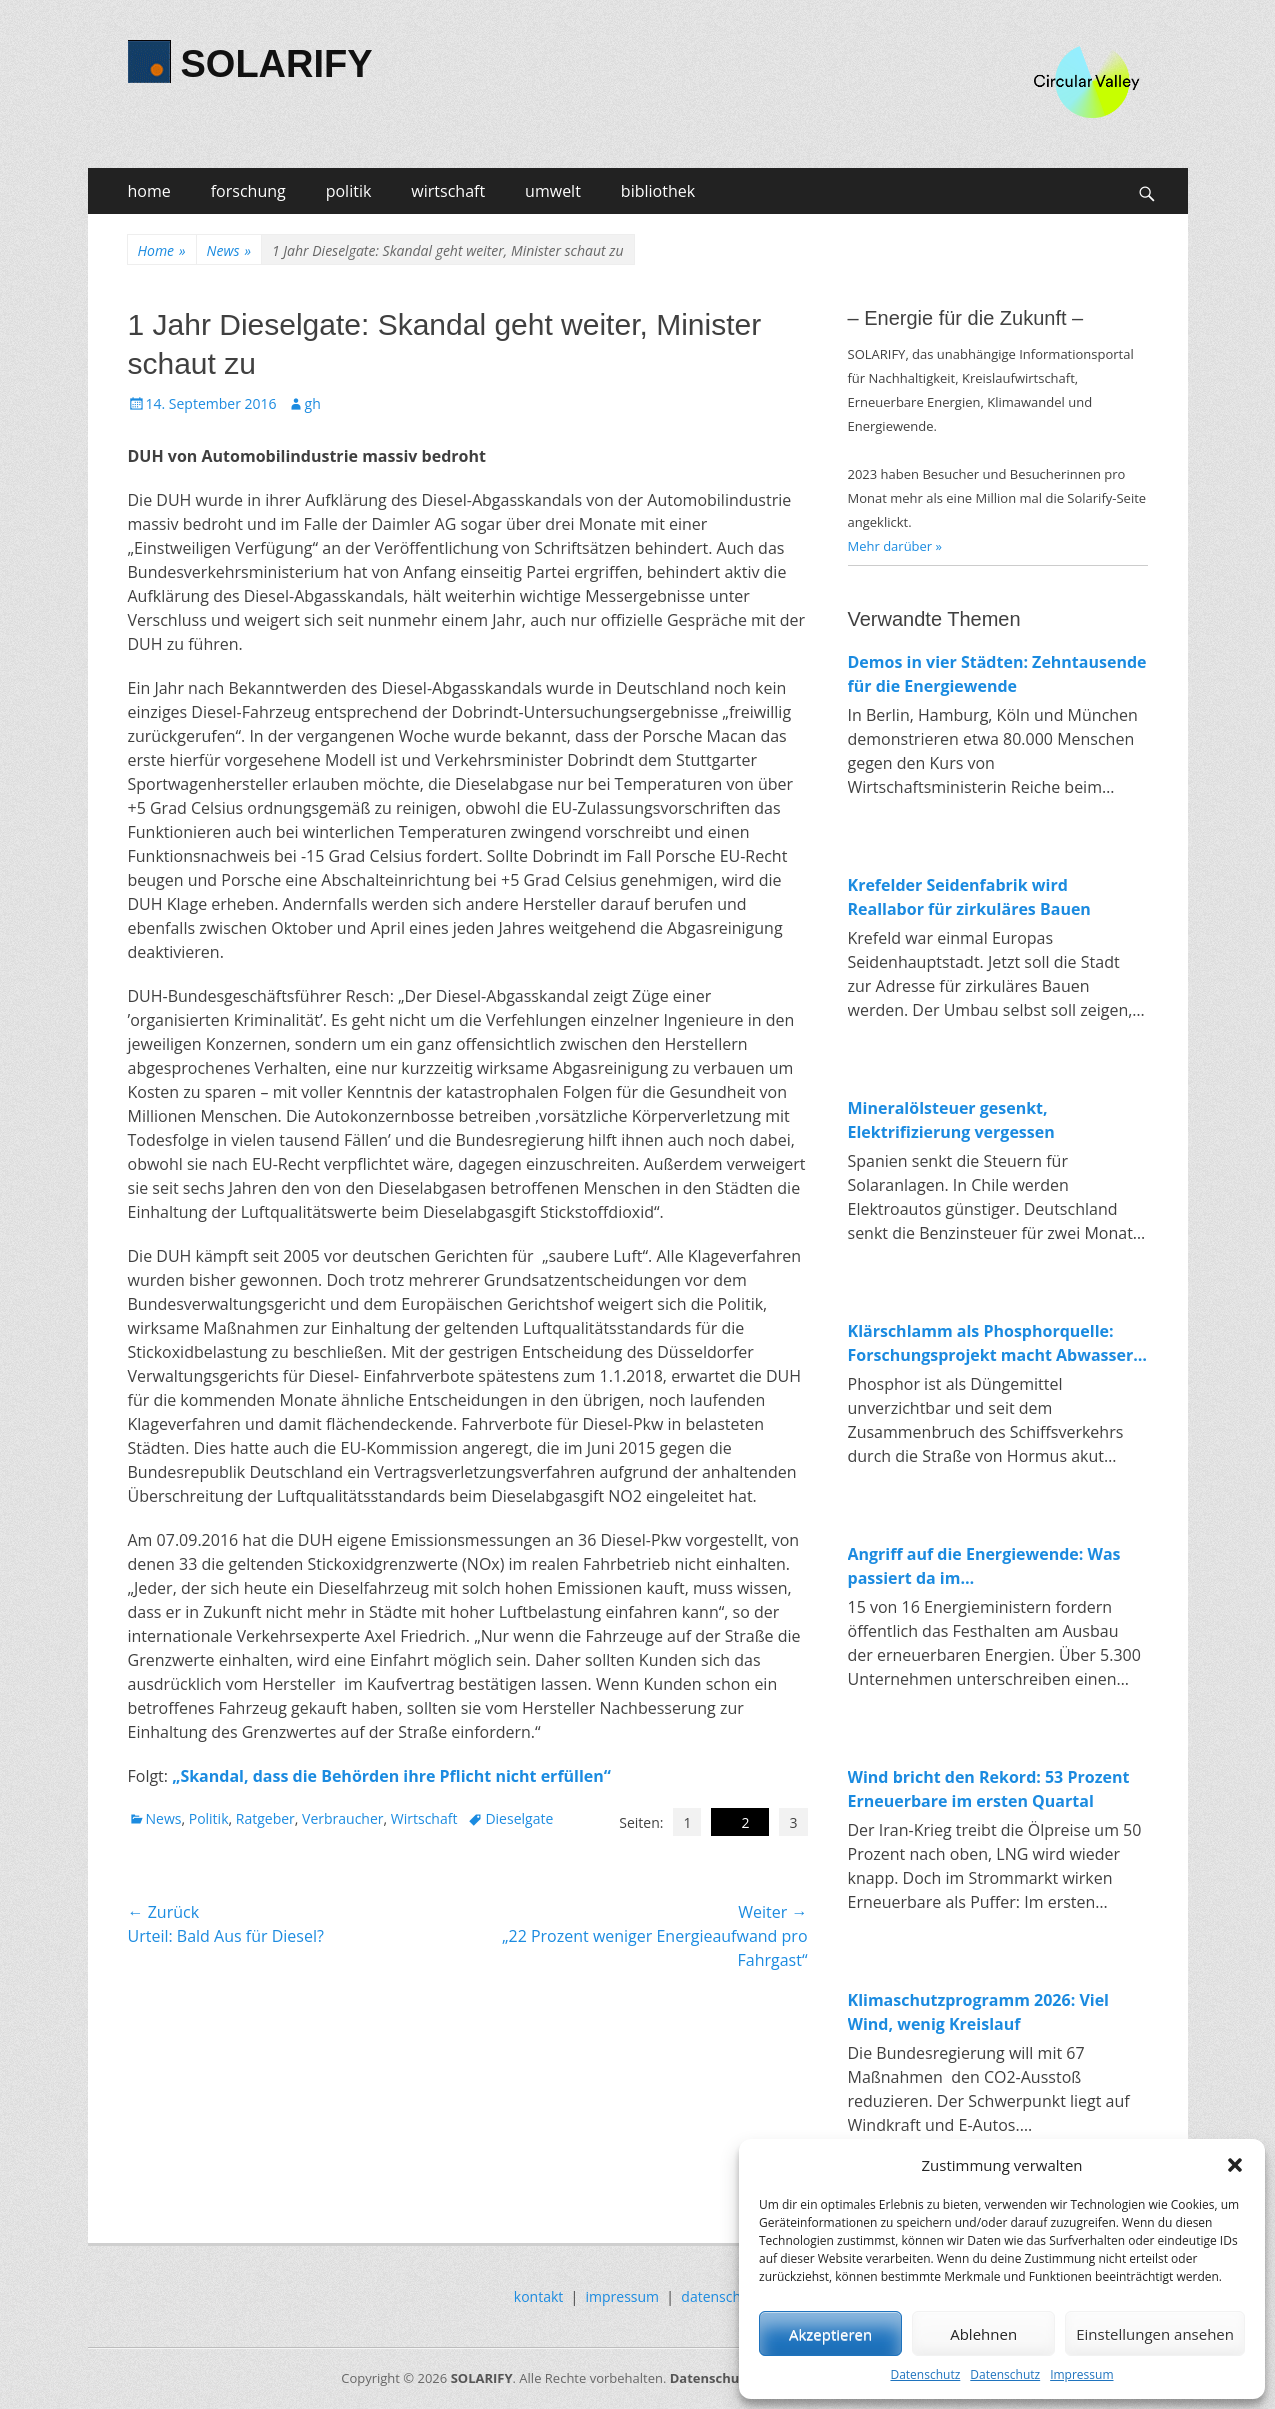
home (149, 191)
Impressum (1081, 2374)
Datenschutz (925, 2374)
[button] (1235, 2165)
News (229, 250)
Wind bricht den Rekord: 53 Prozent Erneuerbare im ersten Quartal (989, 1789)
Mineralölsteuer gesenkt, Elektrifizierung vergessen (951, 1120)
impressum (623, 2296)
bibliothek (658, 191)
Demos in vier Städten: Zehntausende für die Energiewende (997, 674)
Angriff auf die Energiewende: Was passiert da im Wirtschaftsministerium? (984, 1566)
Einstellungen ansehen (1155, 2334)
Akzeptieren (830, 2334)
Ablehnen (983, 2334)
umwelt (553, 191)
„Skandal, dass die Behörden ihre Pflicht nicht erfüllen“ (391, 1776)
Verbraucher (342, 1818)
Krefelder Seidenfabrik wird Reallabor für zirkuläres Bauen (969, 897)
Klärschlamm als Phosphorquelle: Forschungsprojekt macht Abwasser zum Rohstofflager (991, 1343)
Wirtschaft (424, 1818)
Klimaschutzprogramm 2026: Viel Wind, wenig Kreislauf (979, 2012)
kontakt (538, 2296)
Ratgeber (265, 1818)
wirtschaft (448, 191)
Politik (209, 1818)
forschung (248, 191)
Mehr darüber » (895, 546)
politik (349, 191)
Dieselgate (519, 1818)
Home (162, 250)
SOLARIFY (277, 64)
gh (313, 403)
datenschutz (721, 2296)
